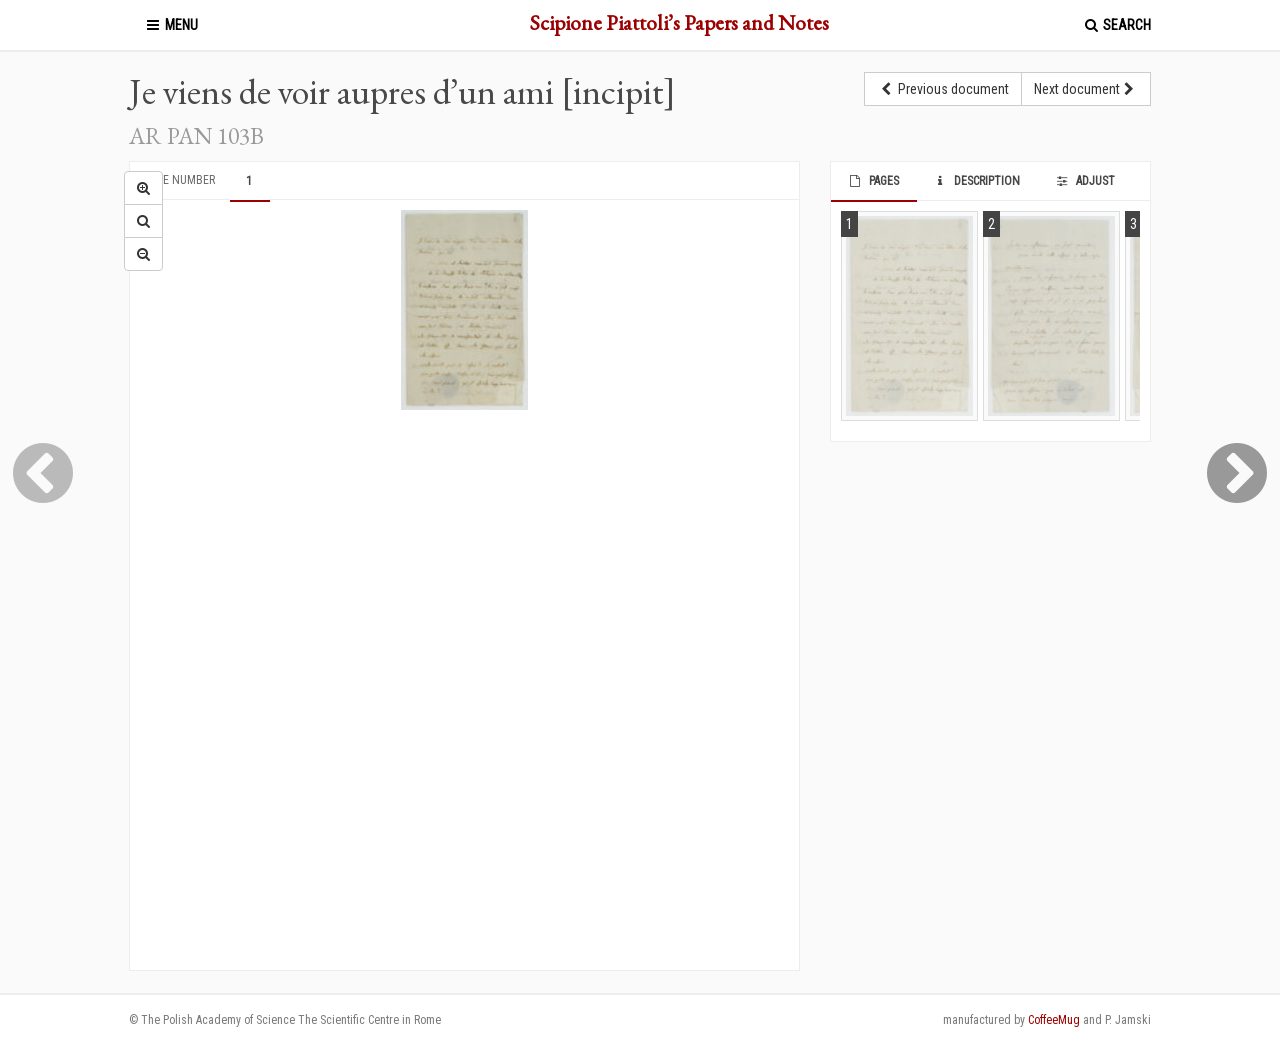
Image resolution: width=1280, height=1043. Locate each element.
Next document (1086, 89)
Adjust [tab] (1084, 181)
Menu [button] (171, 25)
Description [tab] (976, 181)
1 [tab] (249, 181)
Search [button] (1116, 25)
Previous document (943, 89)
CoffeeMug (1054, 1020)
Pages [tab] (872, 181)
